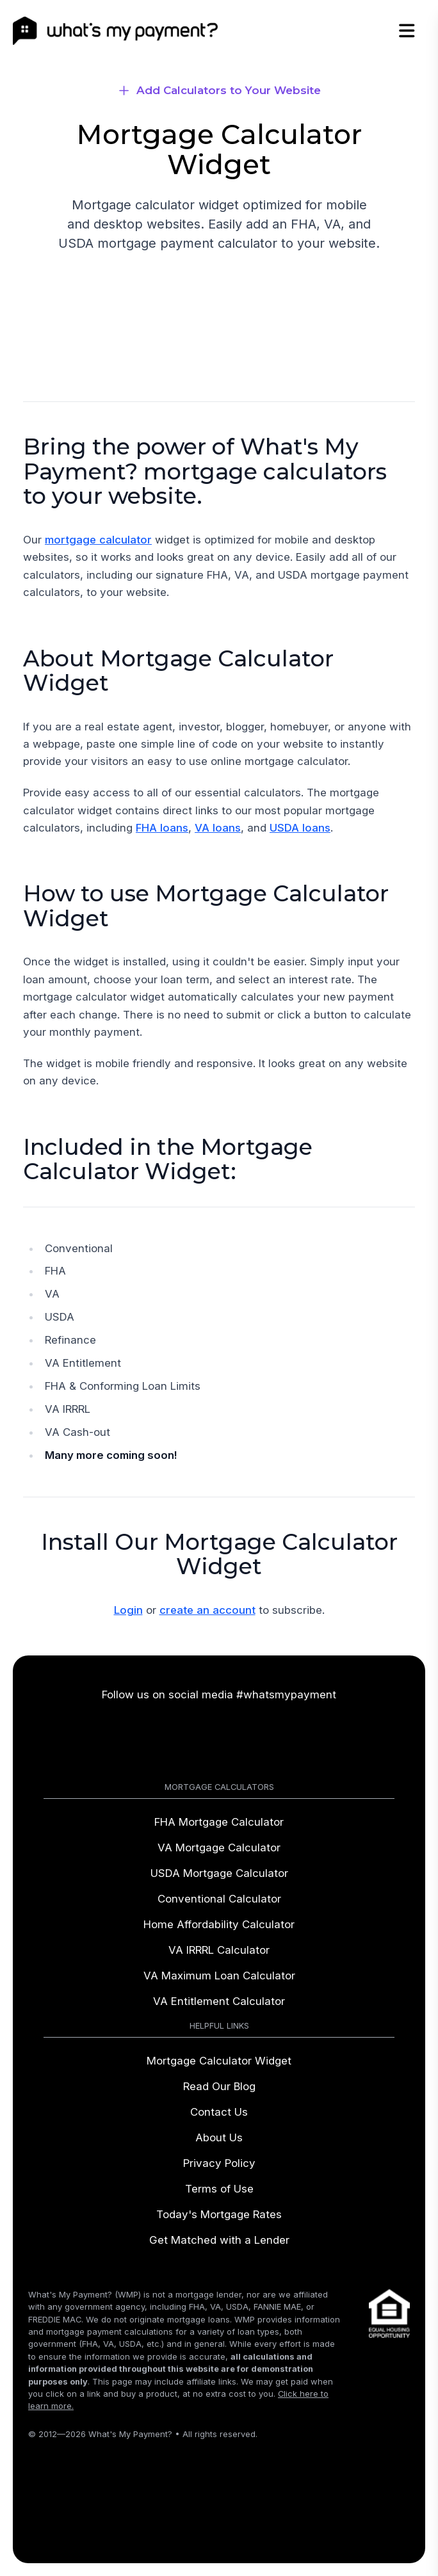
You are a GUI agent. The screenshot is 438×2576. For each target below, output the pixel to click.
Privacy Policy (219, 2163)
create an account (207, 1610)
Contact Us (219, 2111)
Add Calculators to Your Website (228, 90)
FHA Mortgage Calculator (219, 1821)
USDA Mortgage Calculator (219, 1873)
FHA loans (162, 827)
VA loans (218, 827)
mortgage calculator (98, 539)
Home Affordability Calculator (219, 1924)
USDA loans (300, 827)
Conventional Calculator (219, 1898)
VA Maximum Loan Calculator (219, 1975)
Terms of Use (219, 2188)
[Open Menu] (414, 30)
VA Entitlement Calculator (219, 2001)
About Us (219, 2137)
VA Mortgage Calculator (219, 1847)
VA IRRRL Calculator (219, 1950)
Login (128, 1610)
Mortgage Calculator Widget (219, 2060)
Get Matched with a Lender (219, 2240)
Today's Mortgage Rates (219, 2214)
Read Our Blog (219, 2086)
